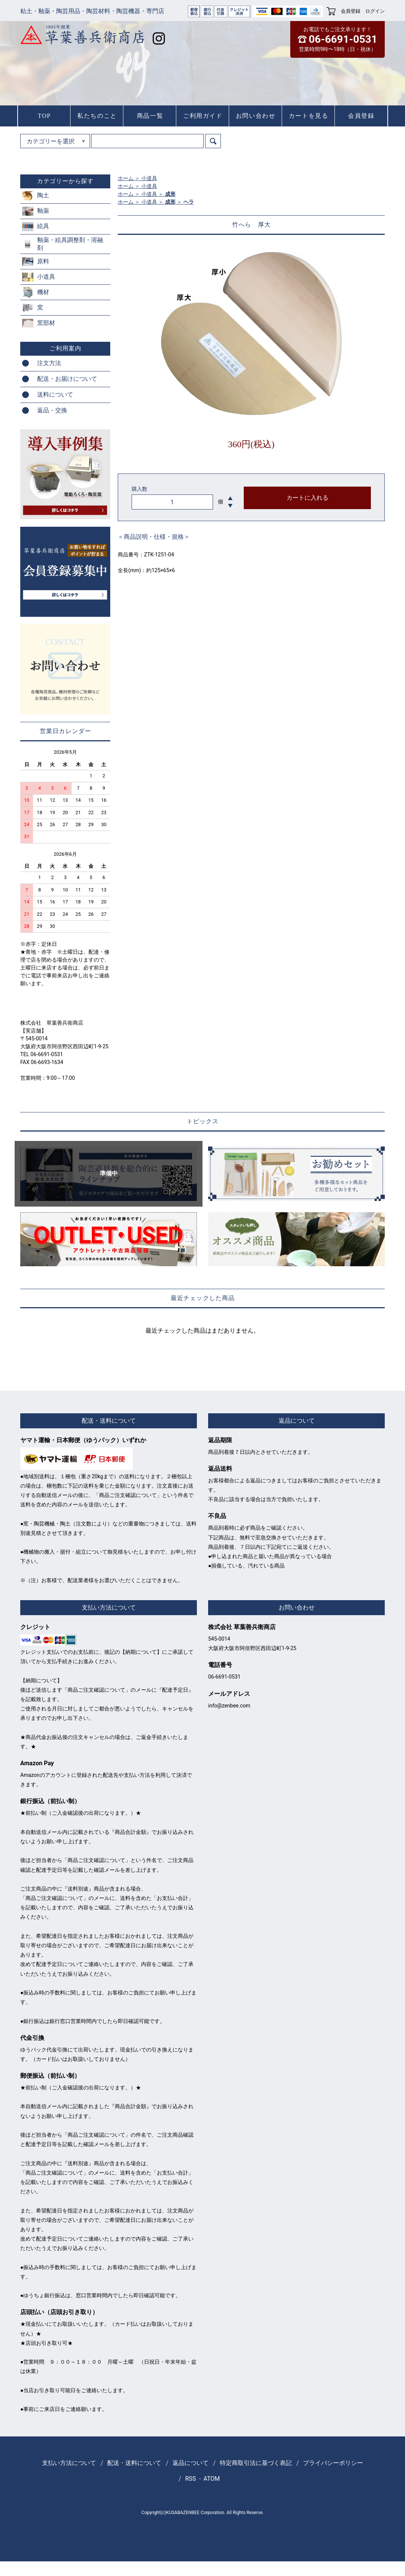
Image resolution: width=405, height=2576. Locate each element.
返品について (190, 2462)
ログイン (375, 11)
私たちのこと (97, 116)
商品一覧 (150, 116)
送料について (55, 394)
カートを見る (308, 116)
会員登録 (350, 11)
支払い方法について (69, 2462)
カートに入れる (307, 497)
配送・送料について (134, 2462)
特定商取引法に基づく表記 (256, 2462)
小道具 (149, 178)
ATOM (212, 2478)
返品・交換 (52, 410)
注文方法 (49, 363)
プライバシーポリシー (333, 2462)
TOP (44, 116)
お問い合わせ (256, 116)
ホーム (126, 178)
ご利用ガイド (203, 116)
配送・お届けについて (67, 378)
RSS (190, 2478)
